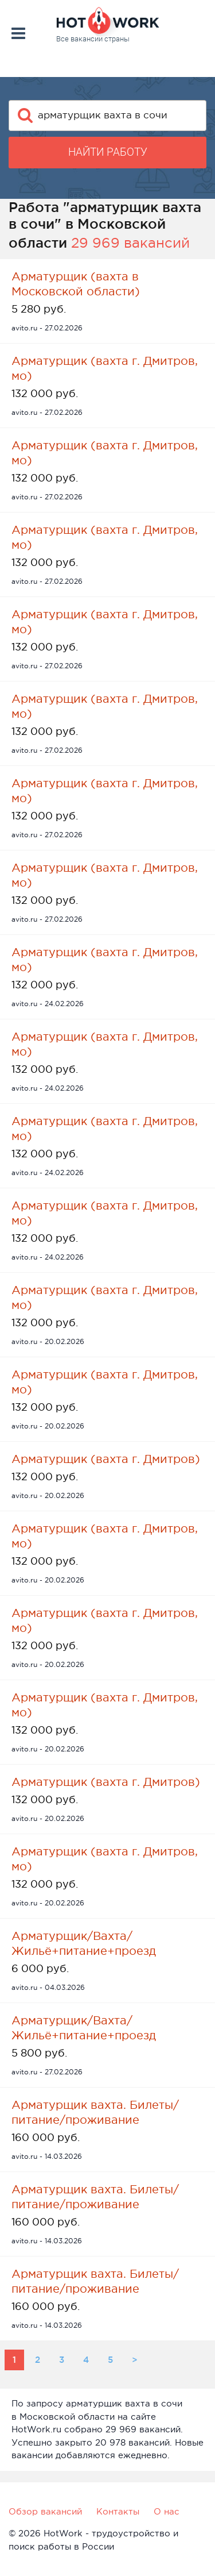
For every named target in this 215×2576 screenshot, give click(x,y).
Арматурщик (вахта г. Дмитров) (105, 1459)
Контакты (117, 2511)
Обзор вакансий (45, 2511)
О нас (166, 2511)
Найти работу (107, 152)
